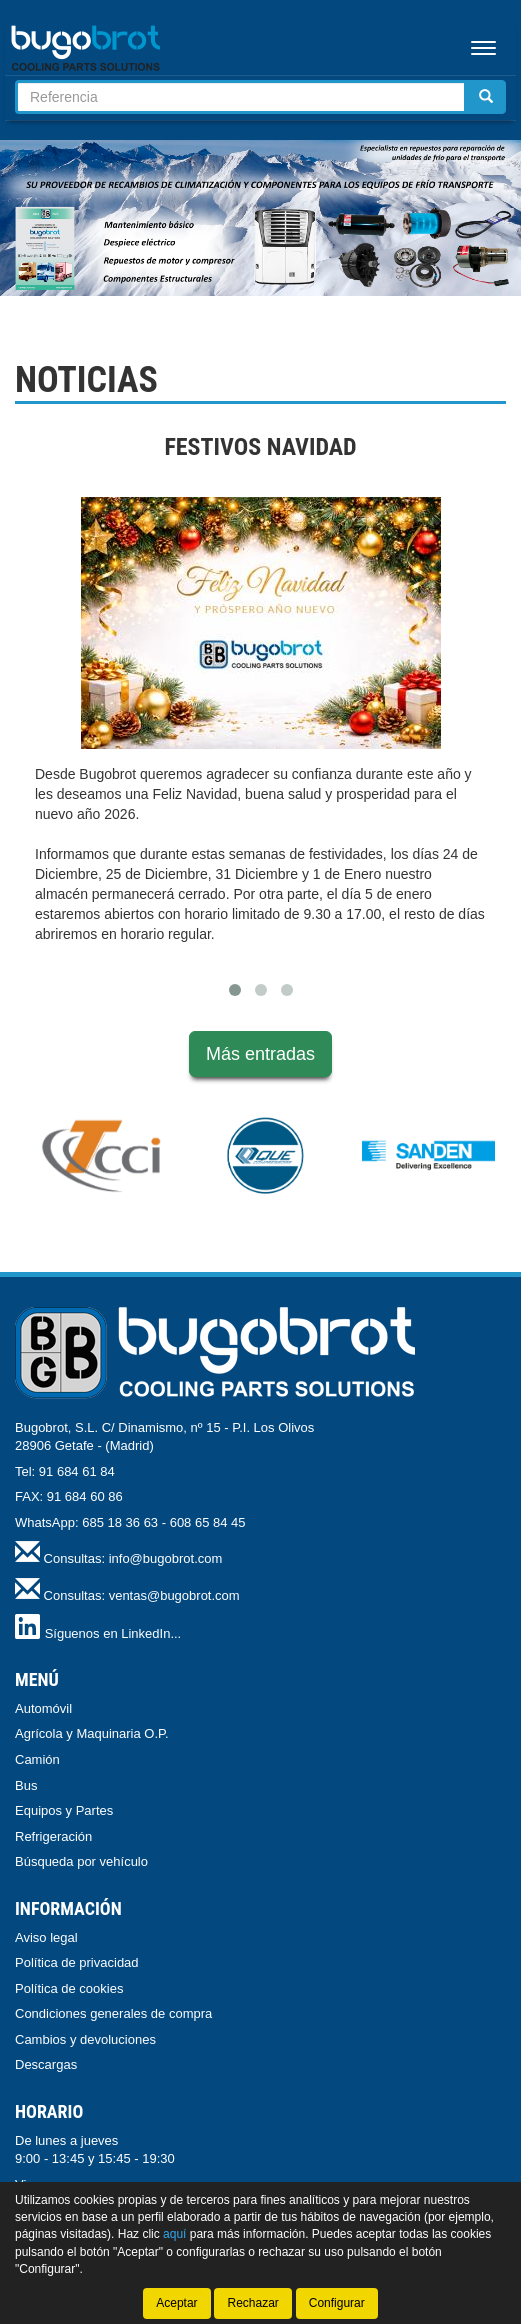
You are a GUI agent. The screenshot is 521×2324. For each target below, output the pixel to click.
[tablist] (260, 218)
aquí (174, 2234)
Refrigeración (53, 1836)
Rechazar (252, 2303)
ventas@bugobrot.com (174, 1595)
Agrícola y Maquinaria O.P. (92, 1733)
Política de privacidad (77, 1962)
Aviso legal (46, 1937)
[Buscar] (486, 97)
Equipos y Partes (64, 1810)
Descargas (46, 2064)
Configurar (337, 2303)
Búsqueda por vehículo (81, 1861)
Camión (37, 1759)
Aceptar (176, 2303)
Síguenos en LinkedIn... (113, 1633)
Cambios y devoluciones (85, 2039)
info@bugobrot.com (166, 1558)
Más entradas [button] (260, 1054)
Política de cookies (69, 1988)
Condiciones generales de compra (113, 2013)
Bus (26, 1785)
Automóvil (43, 1708)
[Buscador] (241, 97)
